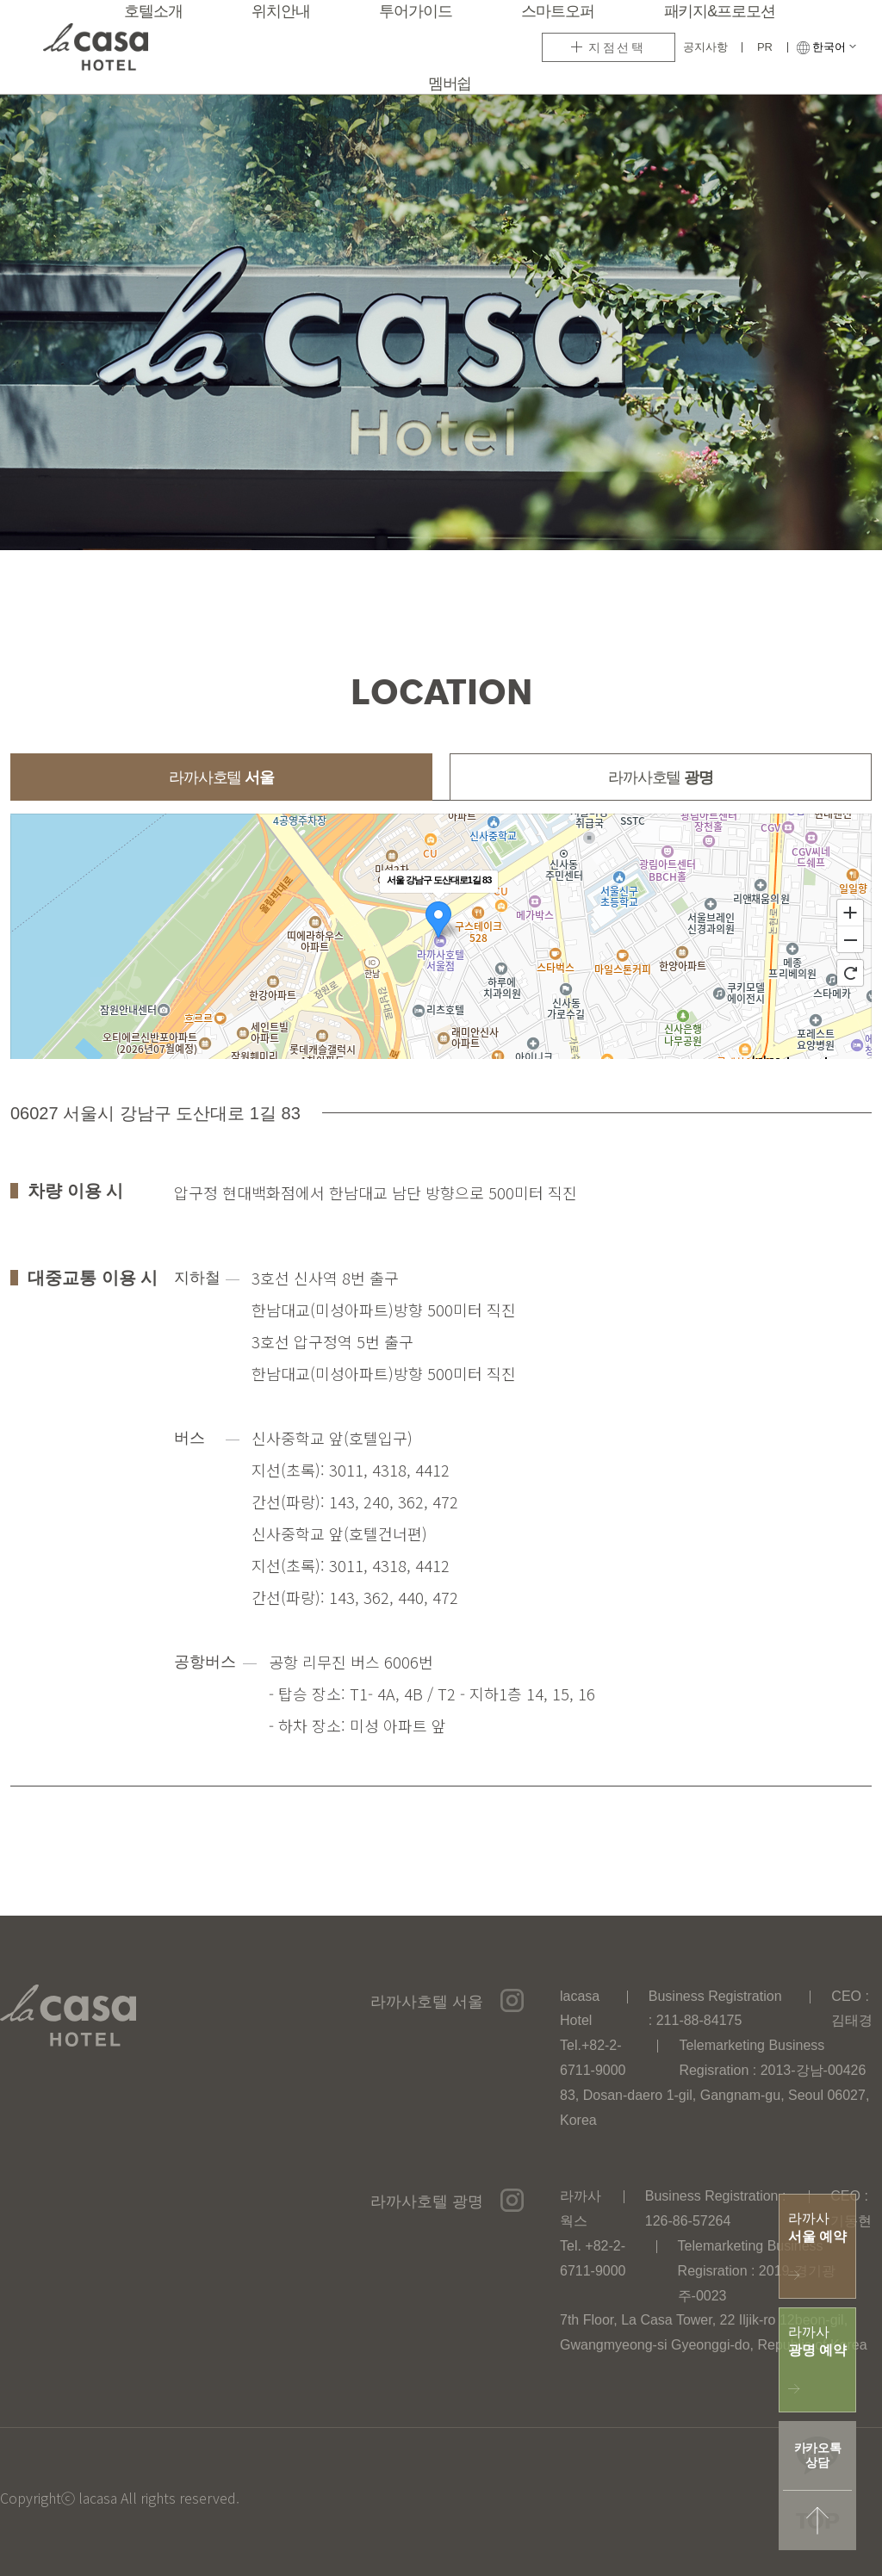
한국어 (834, 47)
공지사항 (705, 46)
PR (765, 46)
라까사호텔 (221, 778)
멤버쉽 (450, 83)
